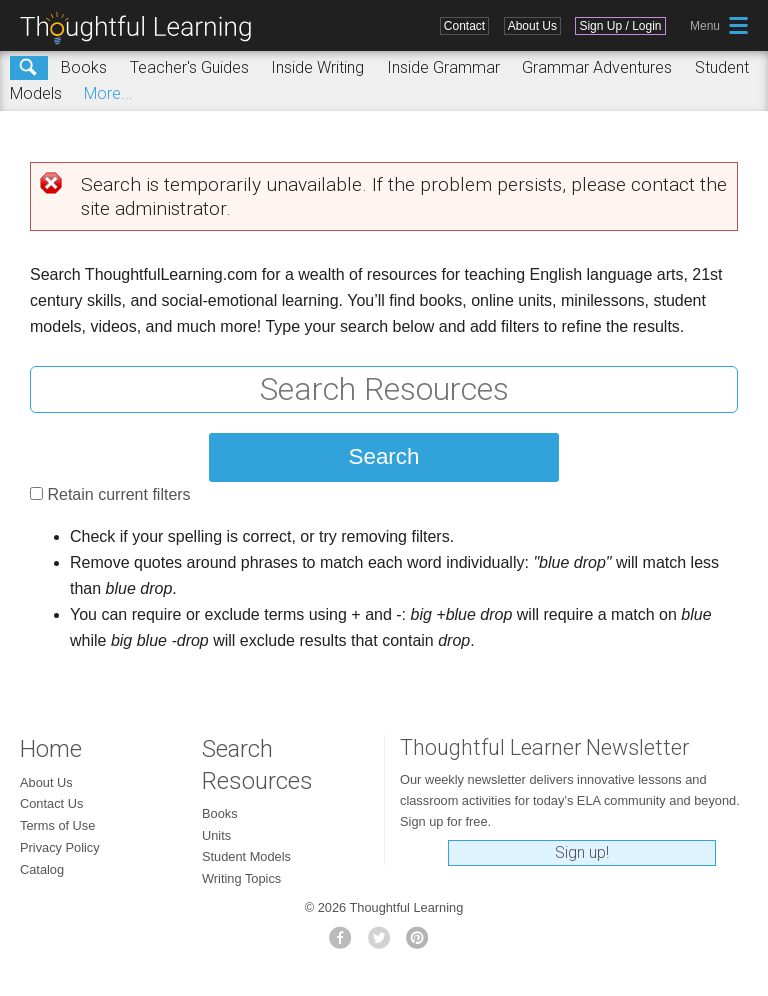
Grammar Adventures (597, 67)
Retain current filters (118, 494)
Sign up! (582, 852)
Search (29, 68)
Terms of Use (57, 825)
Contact (464, 26)
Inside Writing (317, 67)
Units (216, 835)
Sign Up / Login (620, 26)
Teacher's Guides (189, 67)
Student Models (246, 856)
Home (51, 749)
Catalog (42, 869)
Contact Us (51, 803)
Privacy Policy (60, 847)
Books (84, 67)
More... (108, 93)
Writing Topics (241, 878)
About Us (532, 26)
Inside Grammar (443, 67)
